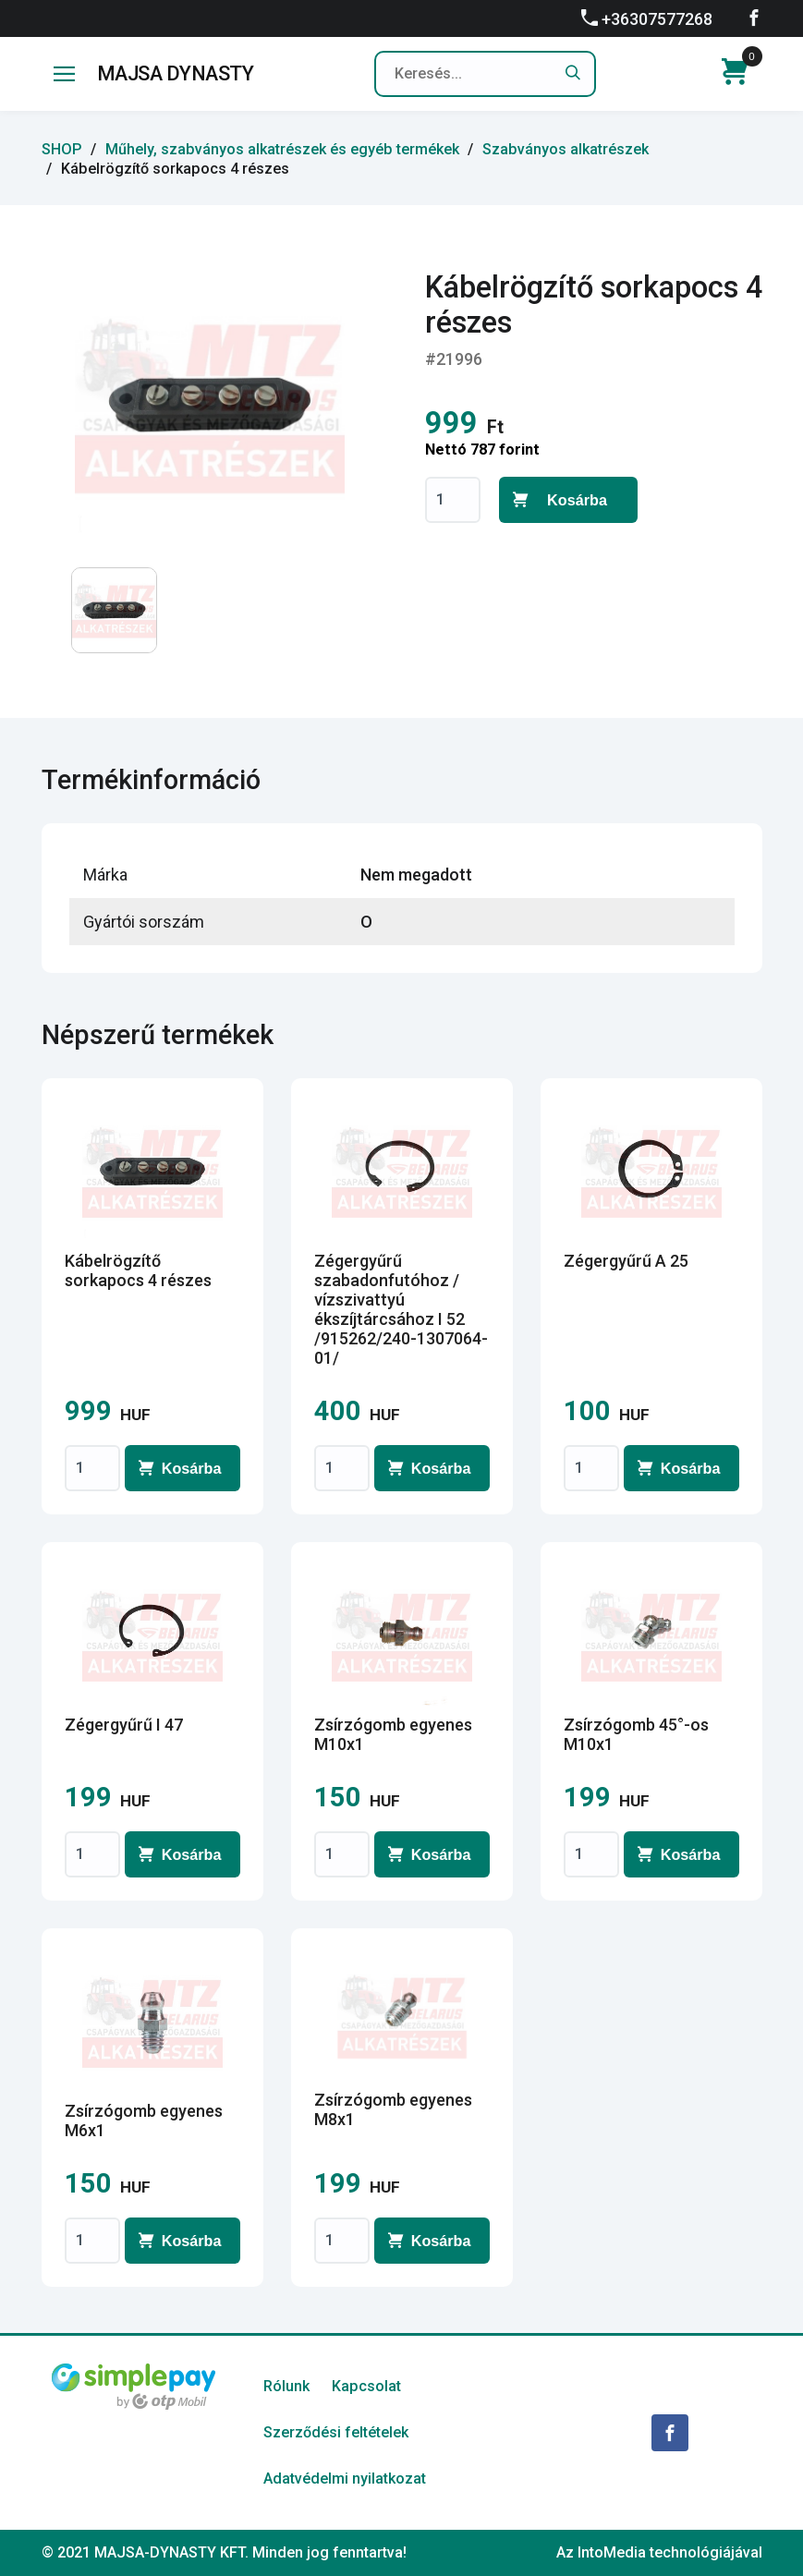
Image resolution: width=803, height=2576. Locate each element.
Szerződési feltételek (335, 2432)
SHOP (62, 149)
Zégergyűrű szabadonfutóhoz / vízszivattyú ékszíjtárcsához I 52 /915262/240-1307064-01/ (401, 1309)
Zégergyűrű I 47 (124, 1724)
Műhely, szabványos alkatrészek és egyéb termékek (282, 149)
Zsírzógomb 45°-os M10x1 (636, 1734)
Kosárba (577, 500)
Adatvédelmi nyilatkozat (344, 2478)
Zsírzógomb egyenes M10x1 (393, 1734)
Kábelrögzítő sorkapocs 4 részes (138, 1270)
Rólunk (286, 2386)
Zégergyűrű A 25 (626, 1260)
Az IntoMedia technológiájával (659, 2552)
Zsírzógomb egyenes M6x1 (144, 2120)
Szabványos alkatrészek (565, 149)
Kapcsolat (366, 2386)
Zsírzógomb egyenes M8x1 (393, 2109)
